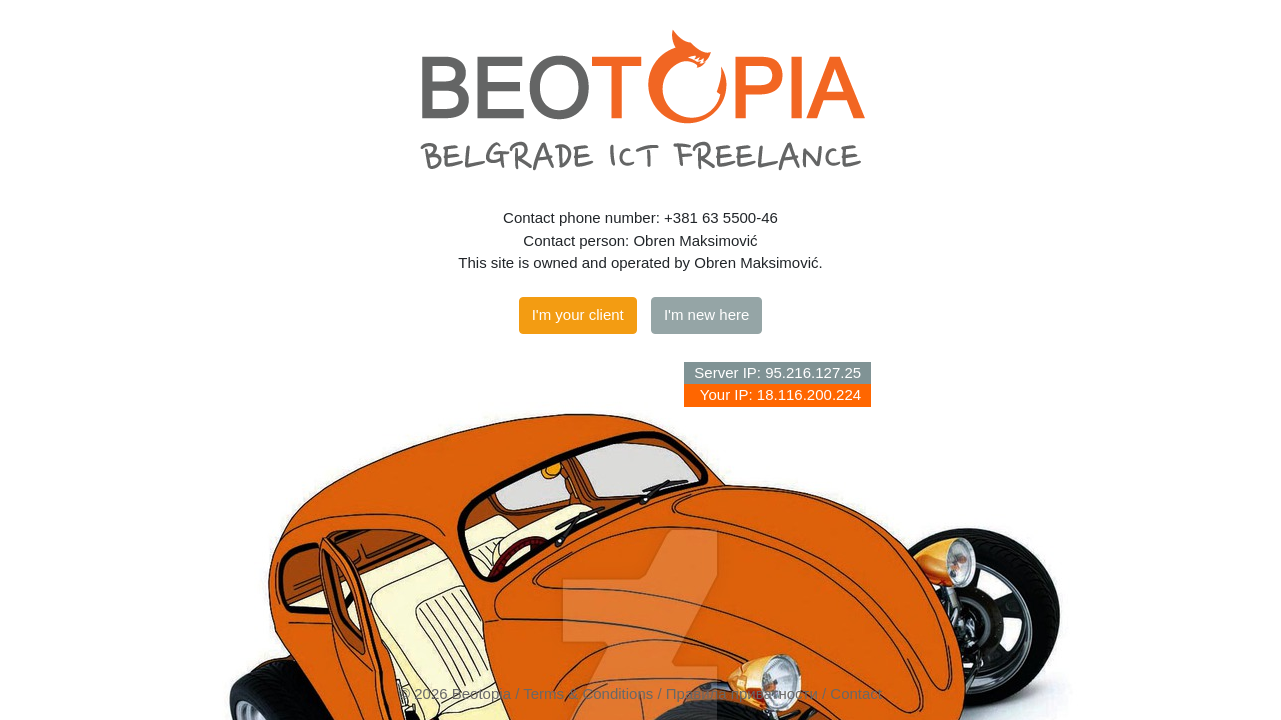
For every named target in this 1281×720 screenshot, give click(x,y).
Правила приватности (742, 693)
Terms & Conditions (588, 693)
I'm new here (706, 314)
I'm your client (578, 314)
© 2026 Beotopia (455, 693)
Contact (856, 693)
